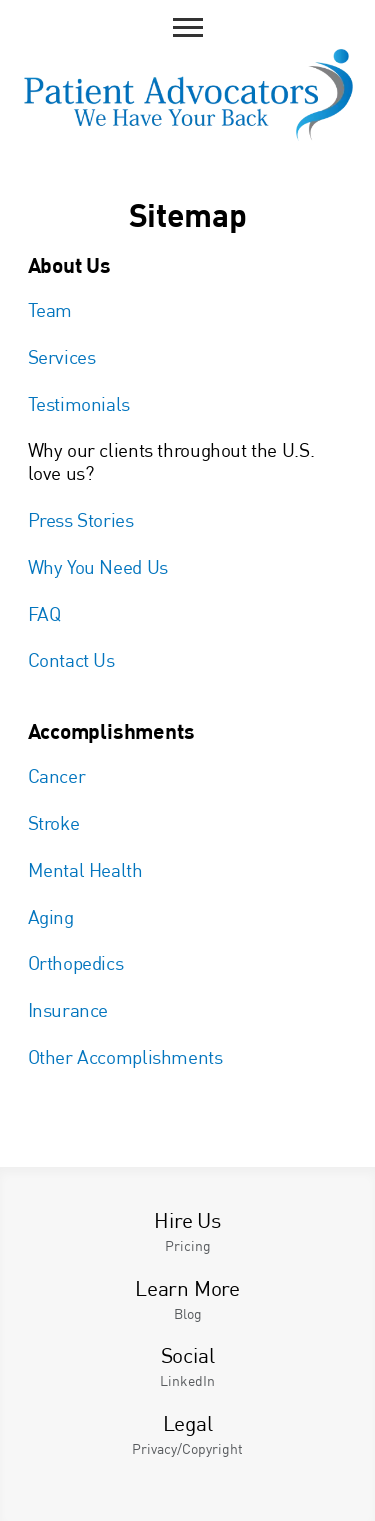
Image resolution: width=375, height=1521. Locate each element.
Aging (51, 916)
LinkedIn (187, 1380)
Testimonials (79, 403)
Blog (188, 1313)
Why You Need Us (98, 566)
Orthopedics (76, 962)
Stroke (54, 822)
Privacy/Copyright (187, 1448)
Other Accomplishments (125, 1056)
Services (62, 356)
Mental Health (85, 869)
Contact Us (71, 659)
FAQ (44, 613)
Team (50, 309)
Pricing (188, 1245)
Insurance (68, 1009)
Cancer (57, 775)
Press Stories (81, 519)
